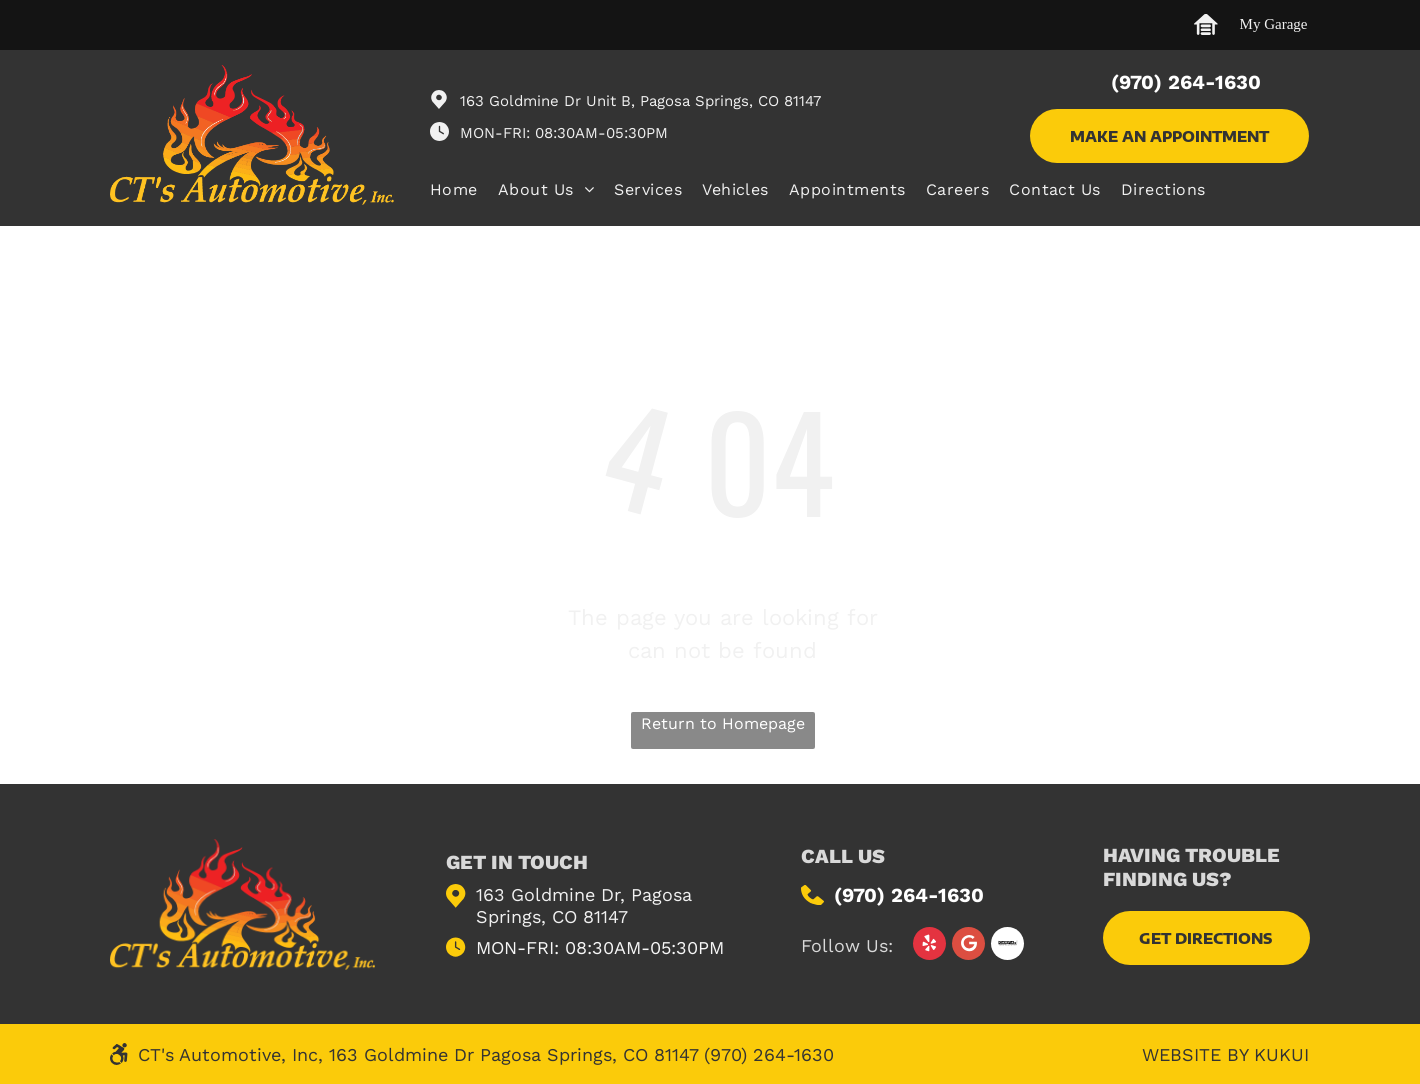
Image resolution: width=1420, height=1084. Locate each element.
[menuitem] (464, 192)
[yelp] (929, 946)
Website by (1195, 1054)
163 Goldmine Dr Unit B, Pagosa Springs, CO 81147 (640, 101)
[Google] (968, 946)
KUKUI (1281, 1054)
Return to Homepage (723, 723)
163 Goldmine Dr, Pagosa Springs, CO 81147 (584, 905)
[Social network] (1007, 946)
